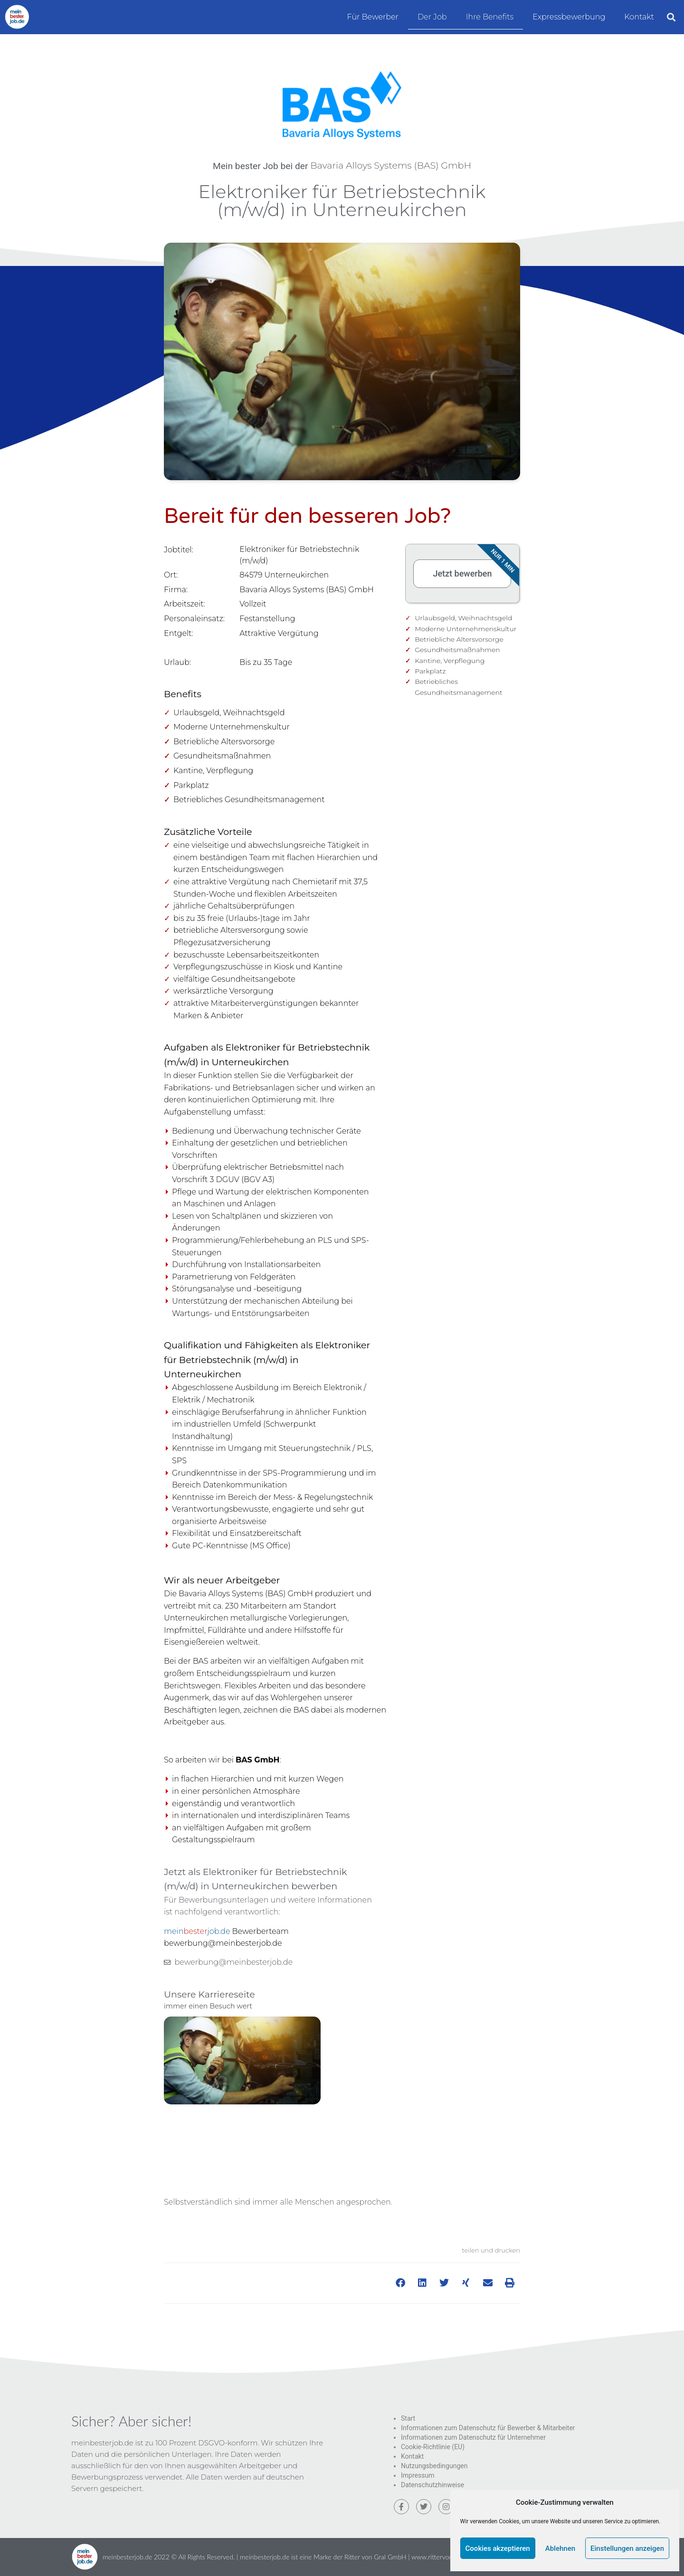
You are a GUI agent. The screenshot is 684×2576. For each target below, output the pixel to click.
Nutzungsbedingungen (434, 2466)
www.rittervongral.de (441, 2557)
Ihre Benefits (490, 16)
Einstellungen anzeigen (627, 2548)
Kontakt (639, 16)
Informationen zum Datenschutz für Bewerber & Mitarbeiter (488, 2428)
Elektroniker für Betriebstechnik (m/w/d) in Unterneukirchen (342, 200)
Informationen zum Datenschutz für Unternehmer (473, 2437)
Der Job (432, 16)
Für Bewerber (373, 16)
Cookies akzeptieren (498, 2548)
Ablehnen (560, 2548)
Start (408, 2418)
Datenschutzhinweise (432, 2485)
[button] (671, 17)
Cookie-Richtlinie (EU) (433, 2447)
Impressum (417, 2475)
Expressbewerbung (568, 16)
